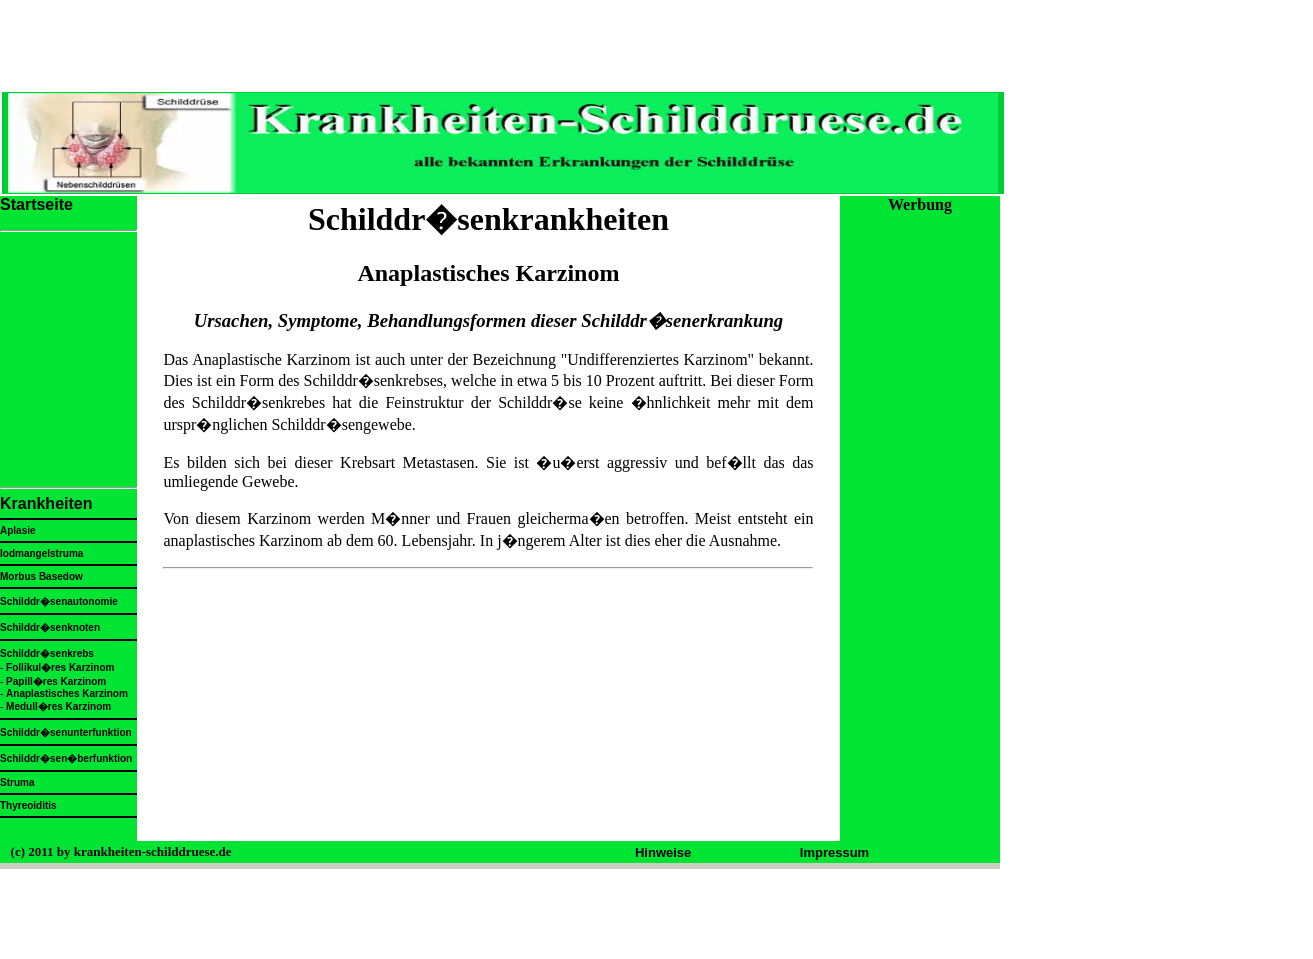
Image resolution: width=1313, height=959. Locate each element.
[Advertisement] (486, 713)
